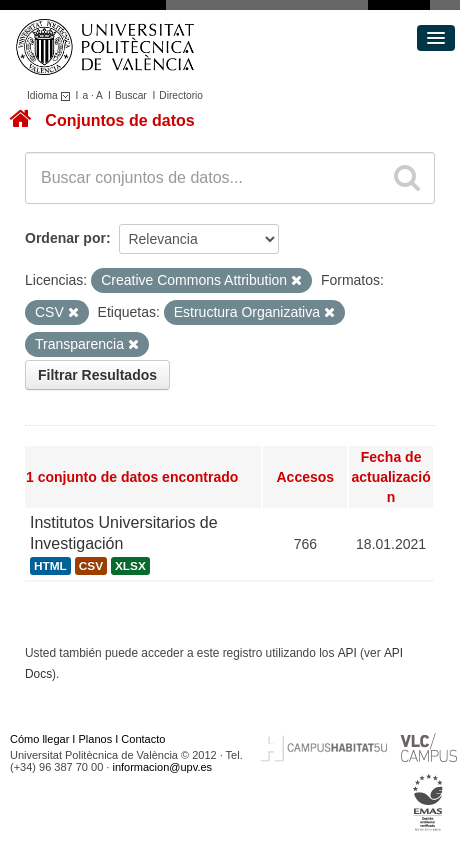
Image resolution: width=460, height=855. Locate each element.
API (347, 653)
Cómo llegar (39, 739)
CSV (91, 566)
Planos (96, 739)
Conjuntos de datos (119, 120)
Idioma (51, 95)
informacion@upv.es (162, 767)
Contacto (143, 739)
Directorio (181, 95)
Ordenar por (65, 238)
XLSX (130, 566)
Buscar (131, 95)
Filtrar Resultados (97, 375)
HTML (50, 566)
